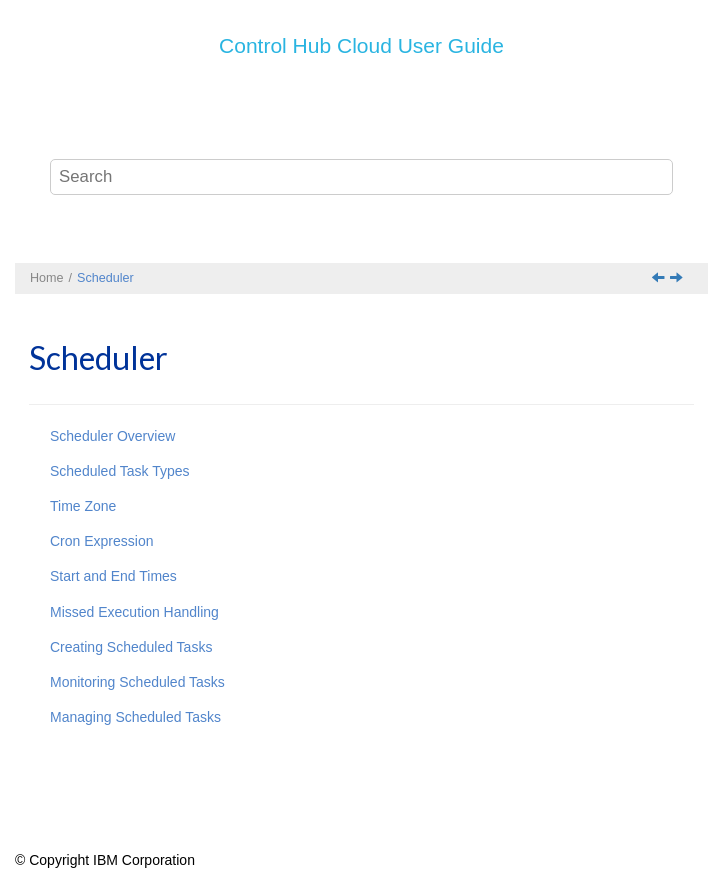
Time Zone (83, 506)
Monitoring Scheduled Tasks (137, 682)
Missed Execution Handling (134, 612)
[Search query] (362, 177)
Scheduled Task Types (120, 471)
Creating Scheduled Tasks (131, 647)
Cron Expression (102, 541)
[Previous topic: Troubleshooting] (660, 279)
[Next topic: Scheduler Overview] (678, 279)
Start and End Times (113, 576)
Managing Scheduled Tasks (135, 717)
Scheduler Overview (112, 436)
